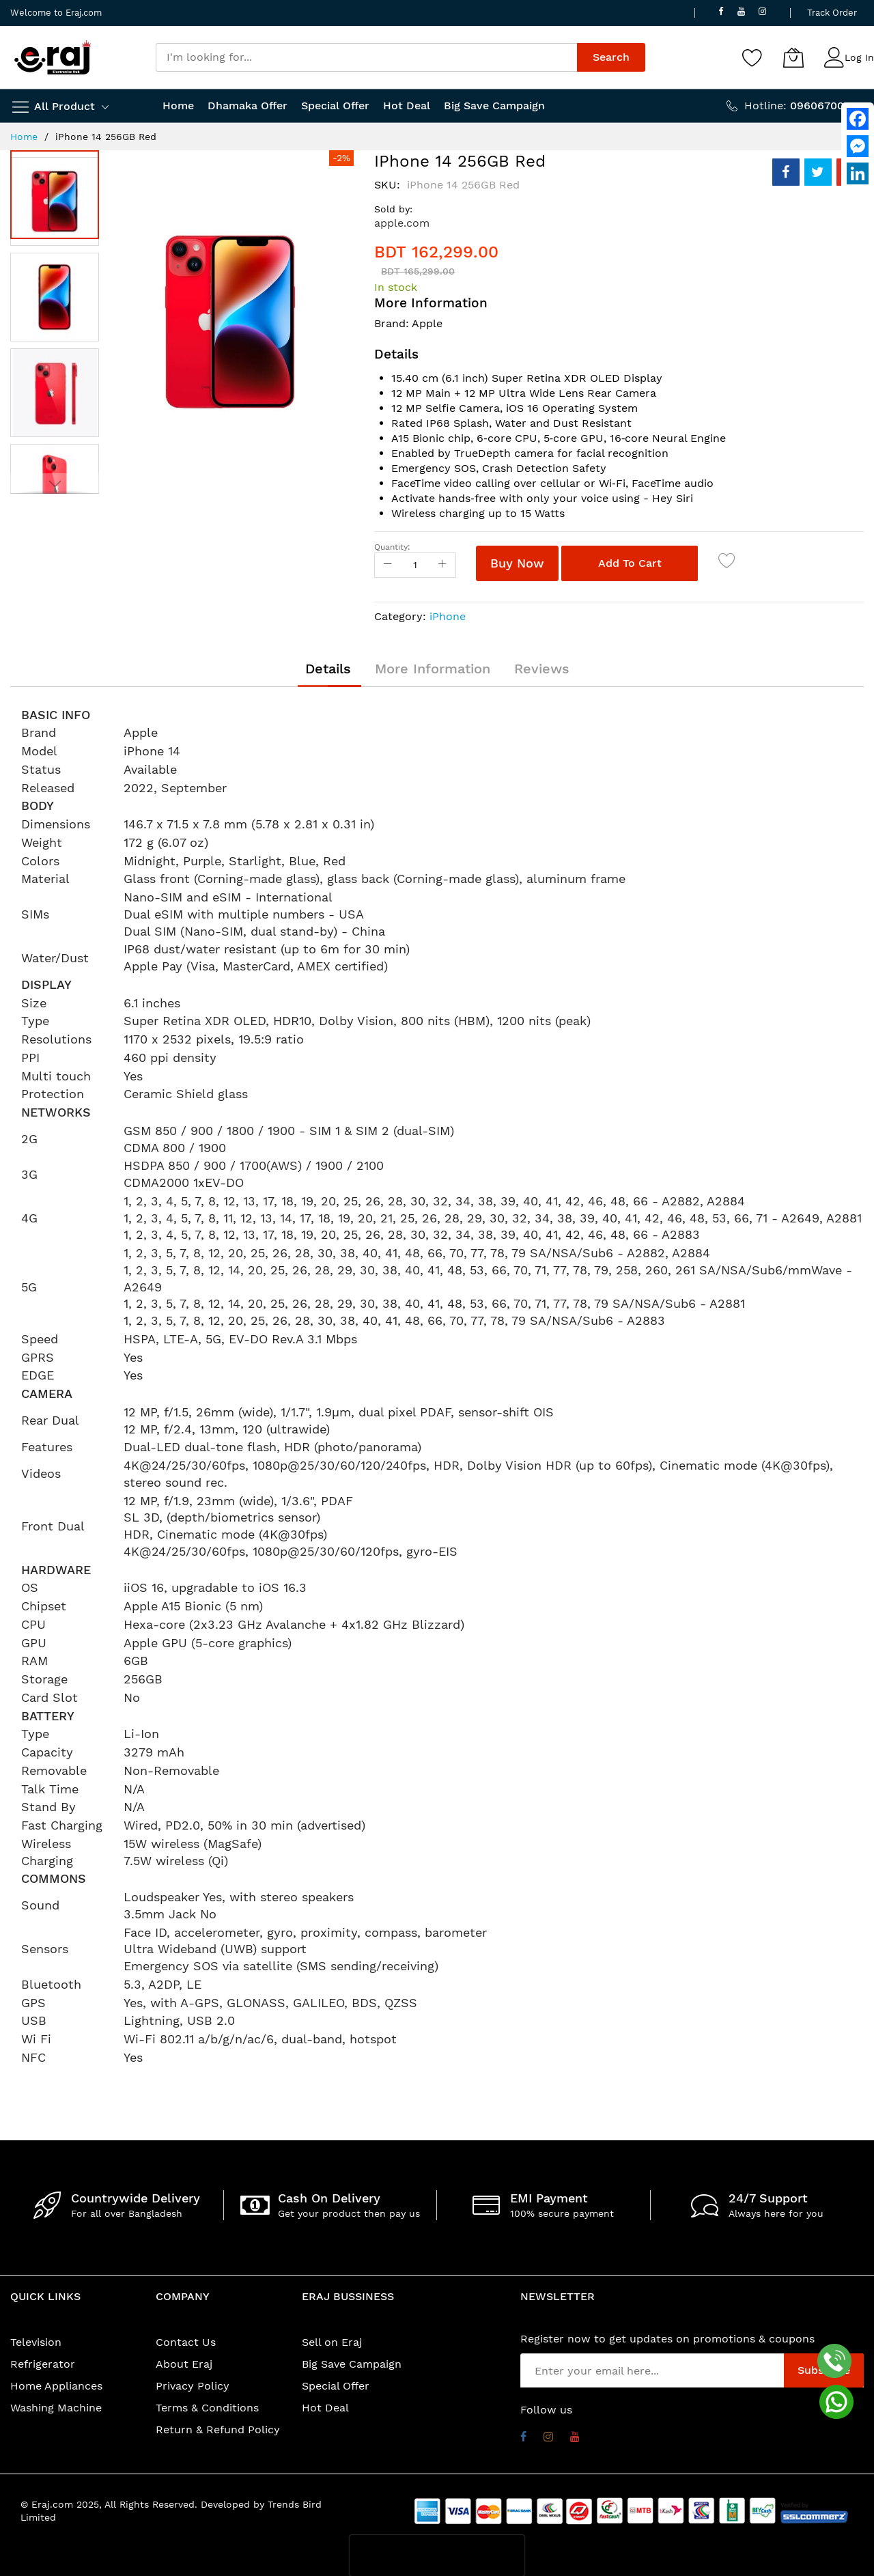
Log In (859, 57)
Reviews (541, 668)
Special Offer (335, 2385)
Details (328, 668)
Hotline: (804, 105)
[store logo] (52, 57)
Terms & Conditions (207, 2407)
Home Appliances (56, 2385)
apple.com (401, 222)
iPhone (447, 616)
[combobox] (366, 57)
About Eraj (184, 2363)
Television (35, 2342)
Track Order (832, 13)
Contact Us (186, 2342)
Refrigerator (42, 2363)
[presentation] (437, 2555)
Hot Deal (325, 2407)
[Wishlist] (752, 57)
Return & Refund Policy (218, 2429)
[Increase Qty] (442, 565)
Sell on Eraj (332, 2342)
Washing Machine (56, 2407)
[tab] (328, 669)
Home (24, 136)
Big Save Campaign (351, 2363)
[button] (58, 293)
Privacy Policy (192, 2385)
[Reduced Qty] (387, 565)
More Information (432, 668)
